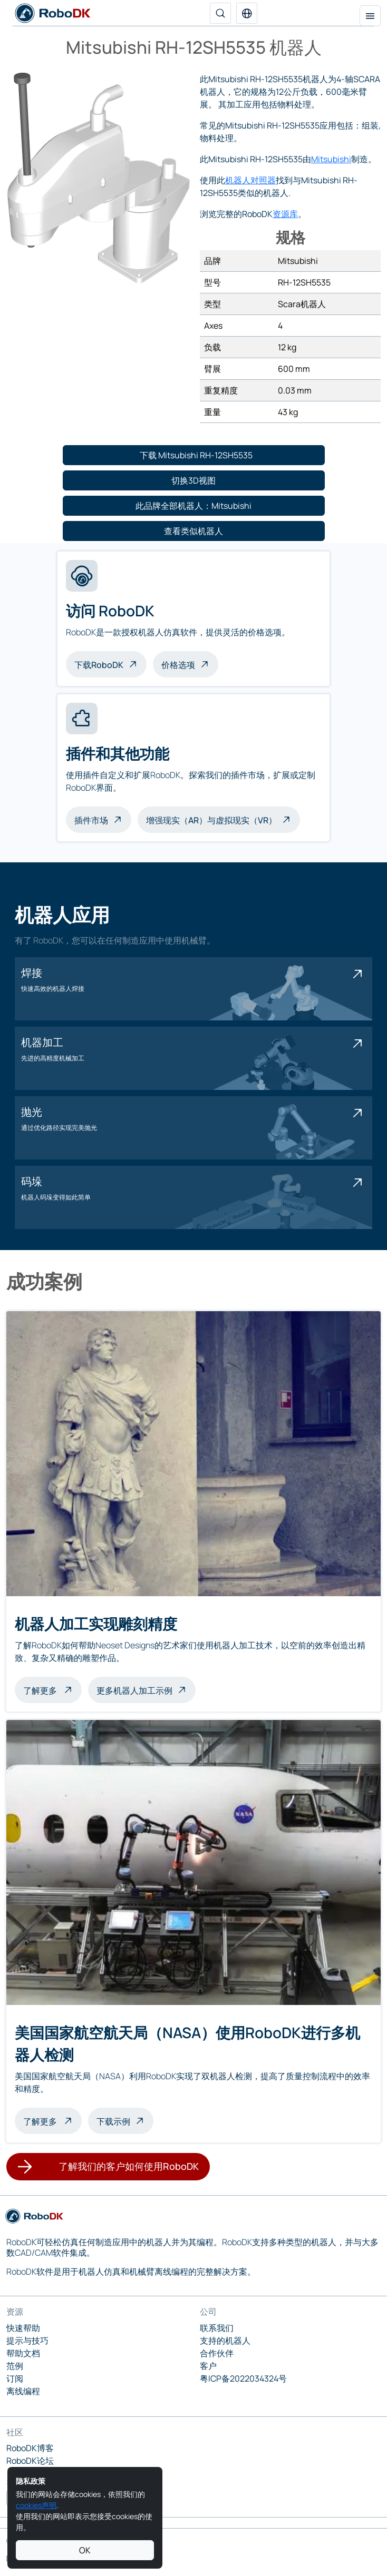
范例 (14, 2366)
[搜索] (220, 13)
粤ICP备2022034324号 (243, 2378)
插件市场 (91, 820)
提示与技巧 (27, 2340)
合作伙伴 (217, 2353)
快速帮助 (23, 2328)
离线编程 (23, 2391)
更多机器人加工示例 (134, 1690)
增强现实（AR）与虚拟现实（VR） (211, 820)
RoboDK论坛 (30, 2460)
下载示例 (113, 2121)
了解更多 (52, 1689)
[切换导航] (370, 15)
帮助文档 (23, 2353)
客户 (208, 2366)
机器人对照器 (250, 180)
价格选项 (178, 665)
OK (85, 2550)
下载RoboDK (98, 665)
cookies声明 (36, 2505)
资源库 (285, 214)
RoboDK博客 (30, 2448)
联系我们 (217, 2328)
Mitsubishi (331, 159)
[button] (246, 13)
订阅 (14, 2378)
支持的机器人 (225, 2340)
